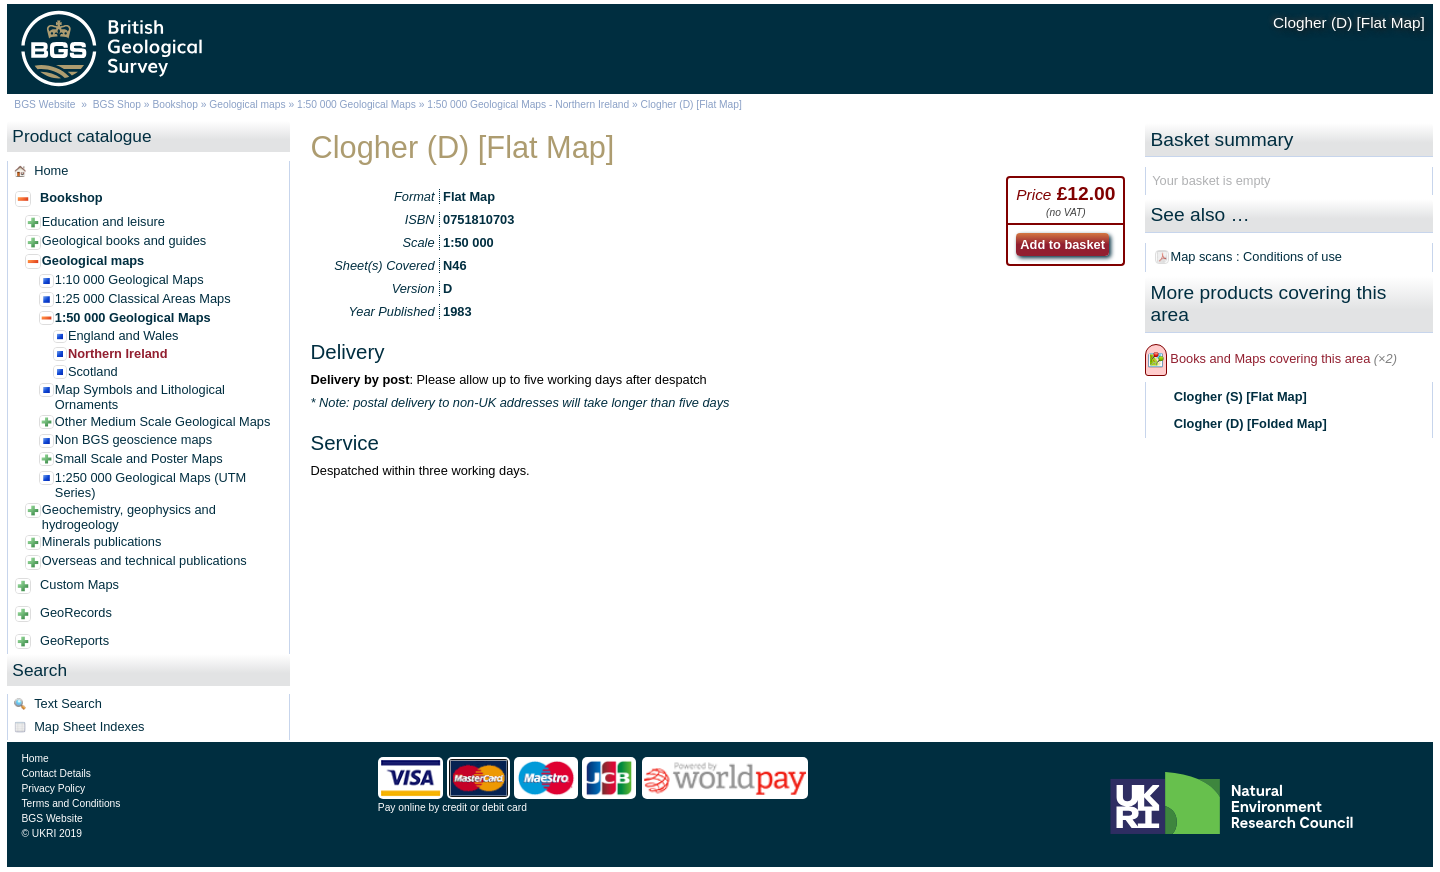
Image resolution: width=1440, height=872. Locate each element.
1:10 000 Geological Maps (129, 279)
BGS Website (44, 104)
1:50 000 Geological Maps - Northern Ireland (528, 104)
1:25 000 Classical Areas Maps (143, 298)
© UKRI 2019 (51, 833)
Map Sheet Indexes (89, 726)
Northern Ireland (118, 353)
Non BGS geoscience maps (133, 439)
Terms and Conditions (70, 803)
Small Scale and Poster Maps (139, 458)
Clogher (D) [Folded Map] (1250, 423)
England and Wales (123, 335)
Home (51, 170)
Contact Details (55, 773)
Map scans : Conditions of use (1256, 256)
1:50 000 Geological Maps (356, 104)
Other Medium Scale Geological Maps (163, 421)
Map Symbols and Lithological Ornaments (140, 397)
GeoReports (74, 640)
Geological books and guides (124, 240)
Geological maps (247, 104)
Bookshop (175, 104)
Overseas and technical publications (144, 560)
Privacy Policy (53, 788)
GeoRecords (76, 612)
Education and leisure (103, 221)
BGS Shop (117, 104)
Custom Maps (79, 584)
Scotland (93, 371)
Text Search (68, 703)
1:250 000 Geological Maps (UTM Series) (150, 485)
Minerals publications (102, 541)
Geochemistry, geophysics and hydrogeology (129, 517)
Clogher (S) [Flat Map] (1240, 396)
